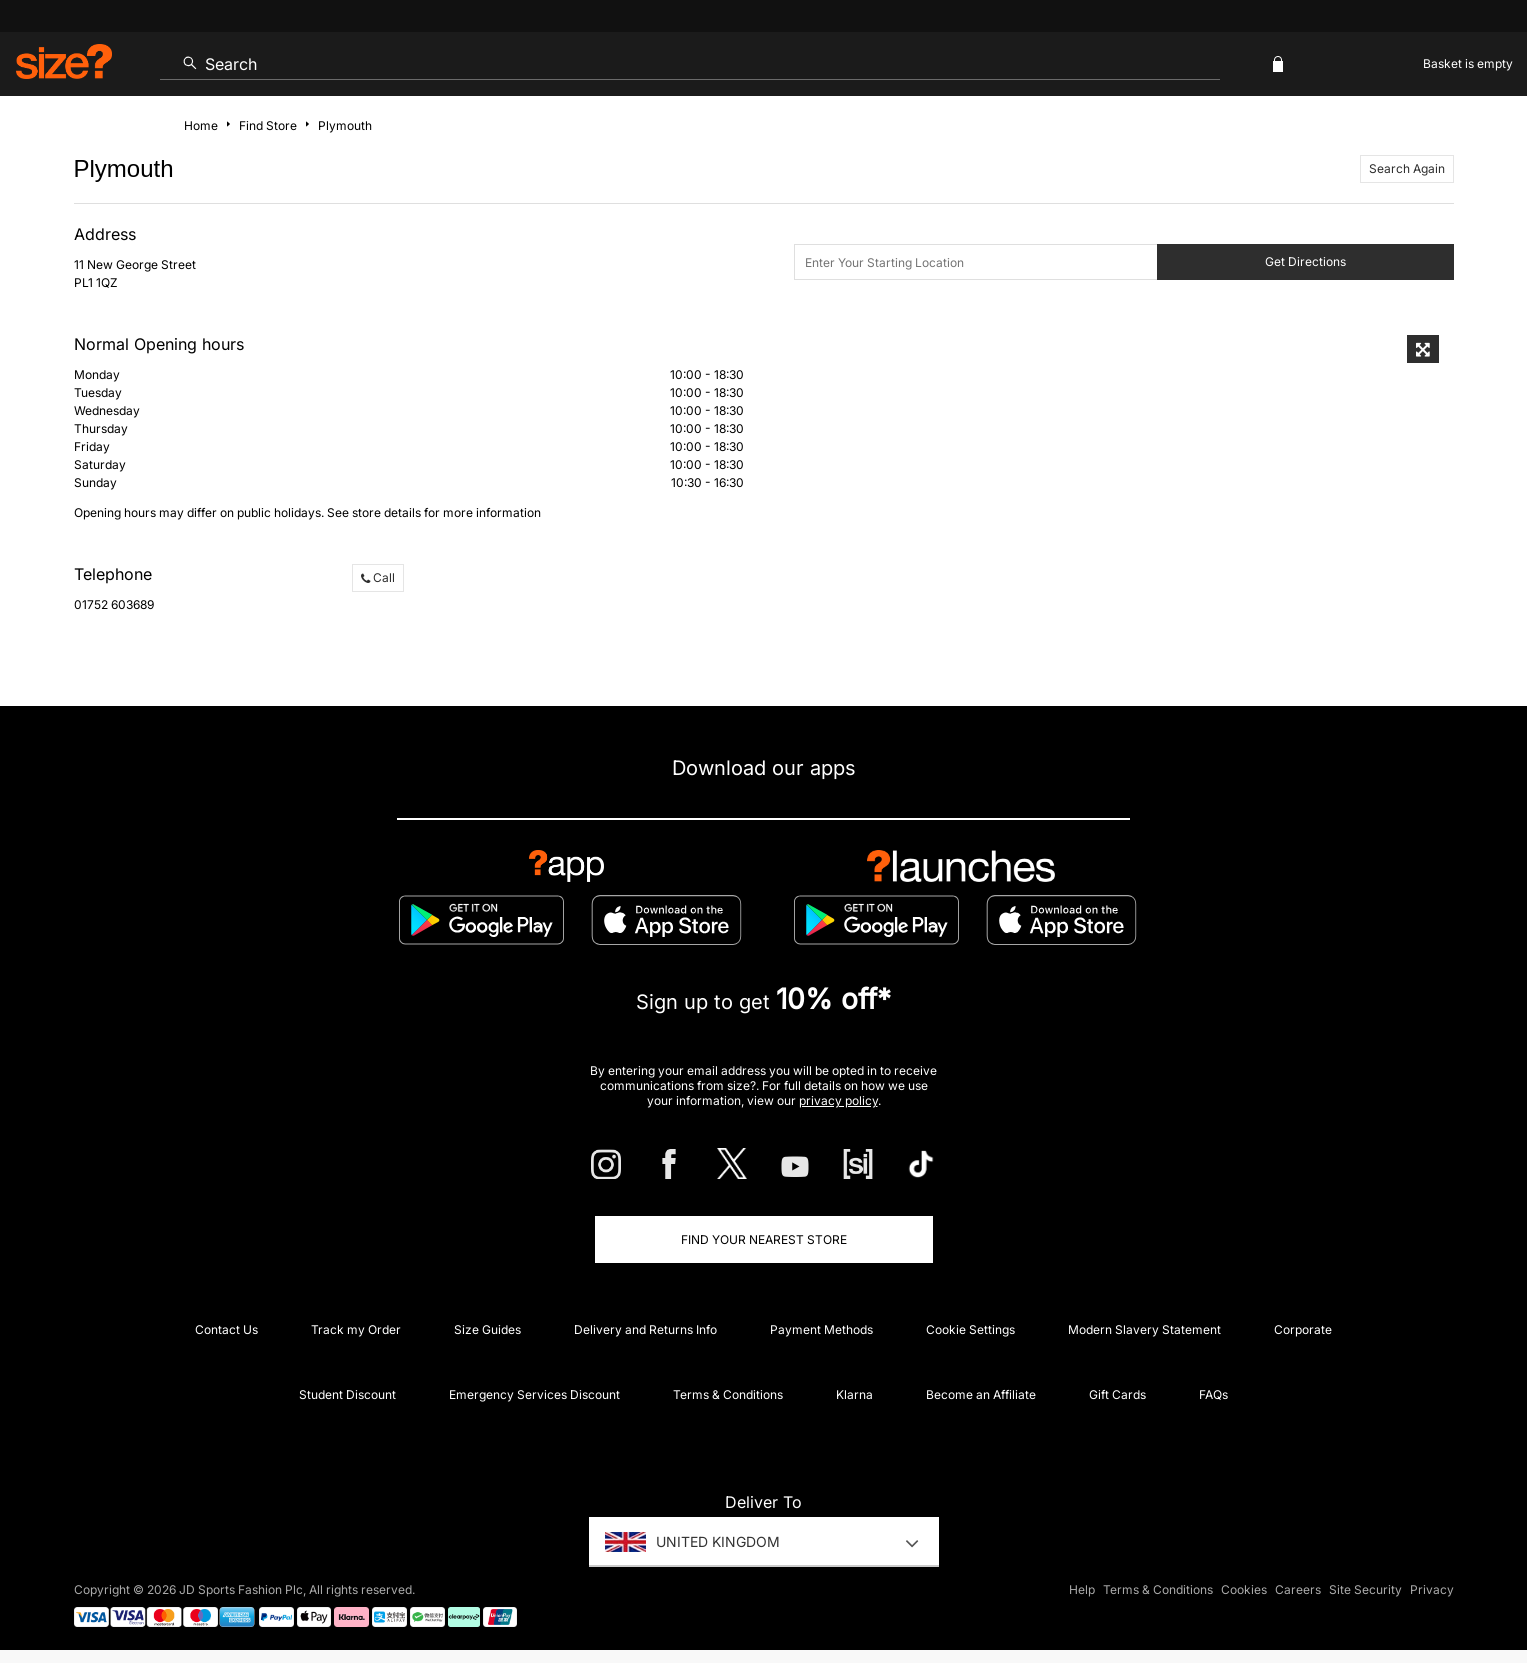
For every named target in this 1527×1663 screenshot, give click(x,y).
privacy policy (838, 1100)
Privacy (1432, 1589)
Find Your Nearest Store (764, 1239)
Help (1082, 1589)
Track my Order (356, 1329)
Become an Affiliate (981, 1394)
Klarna (854, 1394)
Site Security (1365, 1589)
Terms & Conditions (728, 1394)
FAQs (1213, 1394)
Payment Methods (821, 1329)
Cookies (1244, 1589)
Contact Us (226, 1329)
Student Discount (347, 1394)
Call (378, 577)
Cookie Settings (970, 1329)
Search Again (1407, 168)
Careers (1298, 1589)
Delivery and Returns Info (645, 1329)
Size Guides (487, 1329)
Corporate (1303, 1329)
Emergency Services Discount (534, 1394)
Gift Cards (1117, 1394)
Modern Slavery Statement (1144, 1329)
